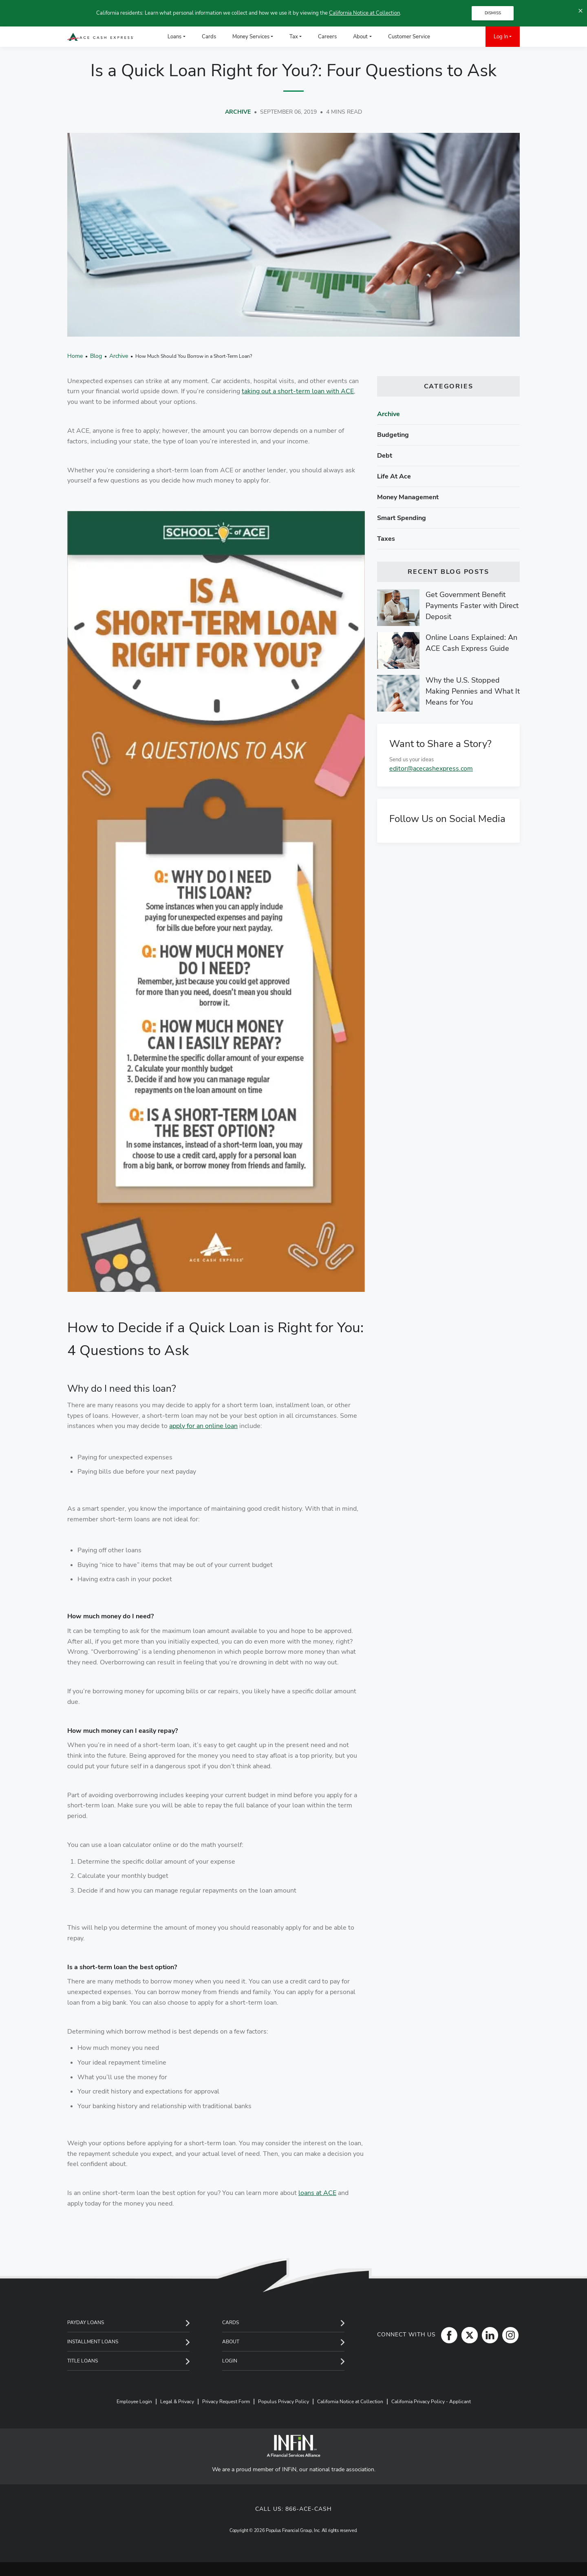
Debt (384, 455)
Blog (96, 356)
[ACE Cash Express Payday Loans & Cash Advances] (100, 37)
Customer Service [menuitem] (409, 36)
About (230, 2341)
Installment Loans (92, 2341)
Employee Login (134, 2401)
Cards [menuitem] (209, 36)
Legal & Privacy (177, 2401)
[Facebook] (447, 2334)
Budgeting (393, 434)
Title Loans (82, 2361)
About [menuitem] (360, 36)
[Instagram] (508, 2334)
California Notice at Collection (364, 13)
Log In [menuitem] (501, 36)
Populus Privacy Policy (283, 2401)
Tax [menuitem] (293, 36)
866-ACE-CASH (308, 2509)
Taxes (386, 538)
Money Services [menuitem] (250, 36)
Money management (408, 497)
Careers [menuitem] (327, 36)
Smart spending (401, 517)
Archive (238, 112)
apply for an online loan (203, 1425)
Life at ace (394, 476)
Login (229, 2361)
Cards (230, 2322)
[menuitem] (450, 37)
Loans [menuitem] (174, 36)
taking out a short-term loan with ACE (298, 391)
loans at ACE (317, 2192)
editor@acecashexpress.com (431, 768)
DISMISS (493, 13)
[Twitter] (467, 2334)
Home (75, 356)
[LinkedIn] (488, 2334)
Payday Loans (85, 2322)
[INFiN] (293, 2446)
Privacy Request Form (226, 2401)
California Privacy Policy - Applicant (431, 2401)
